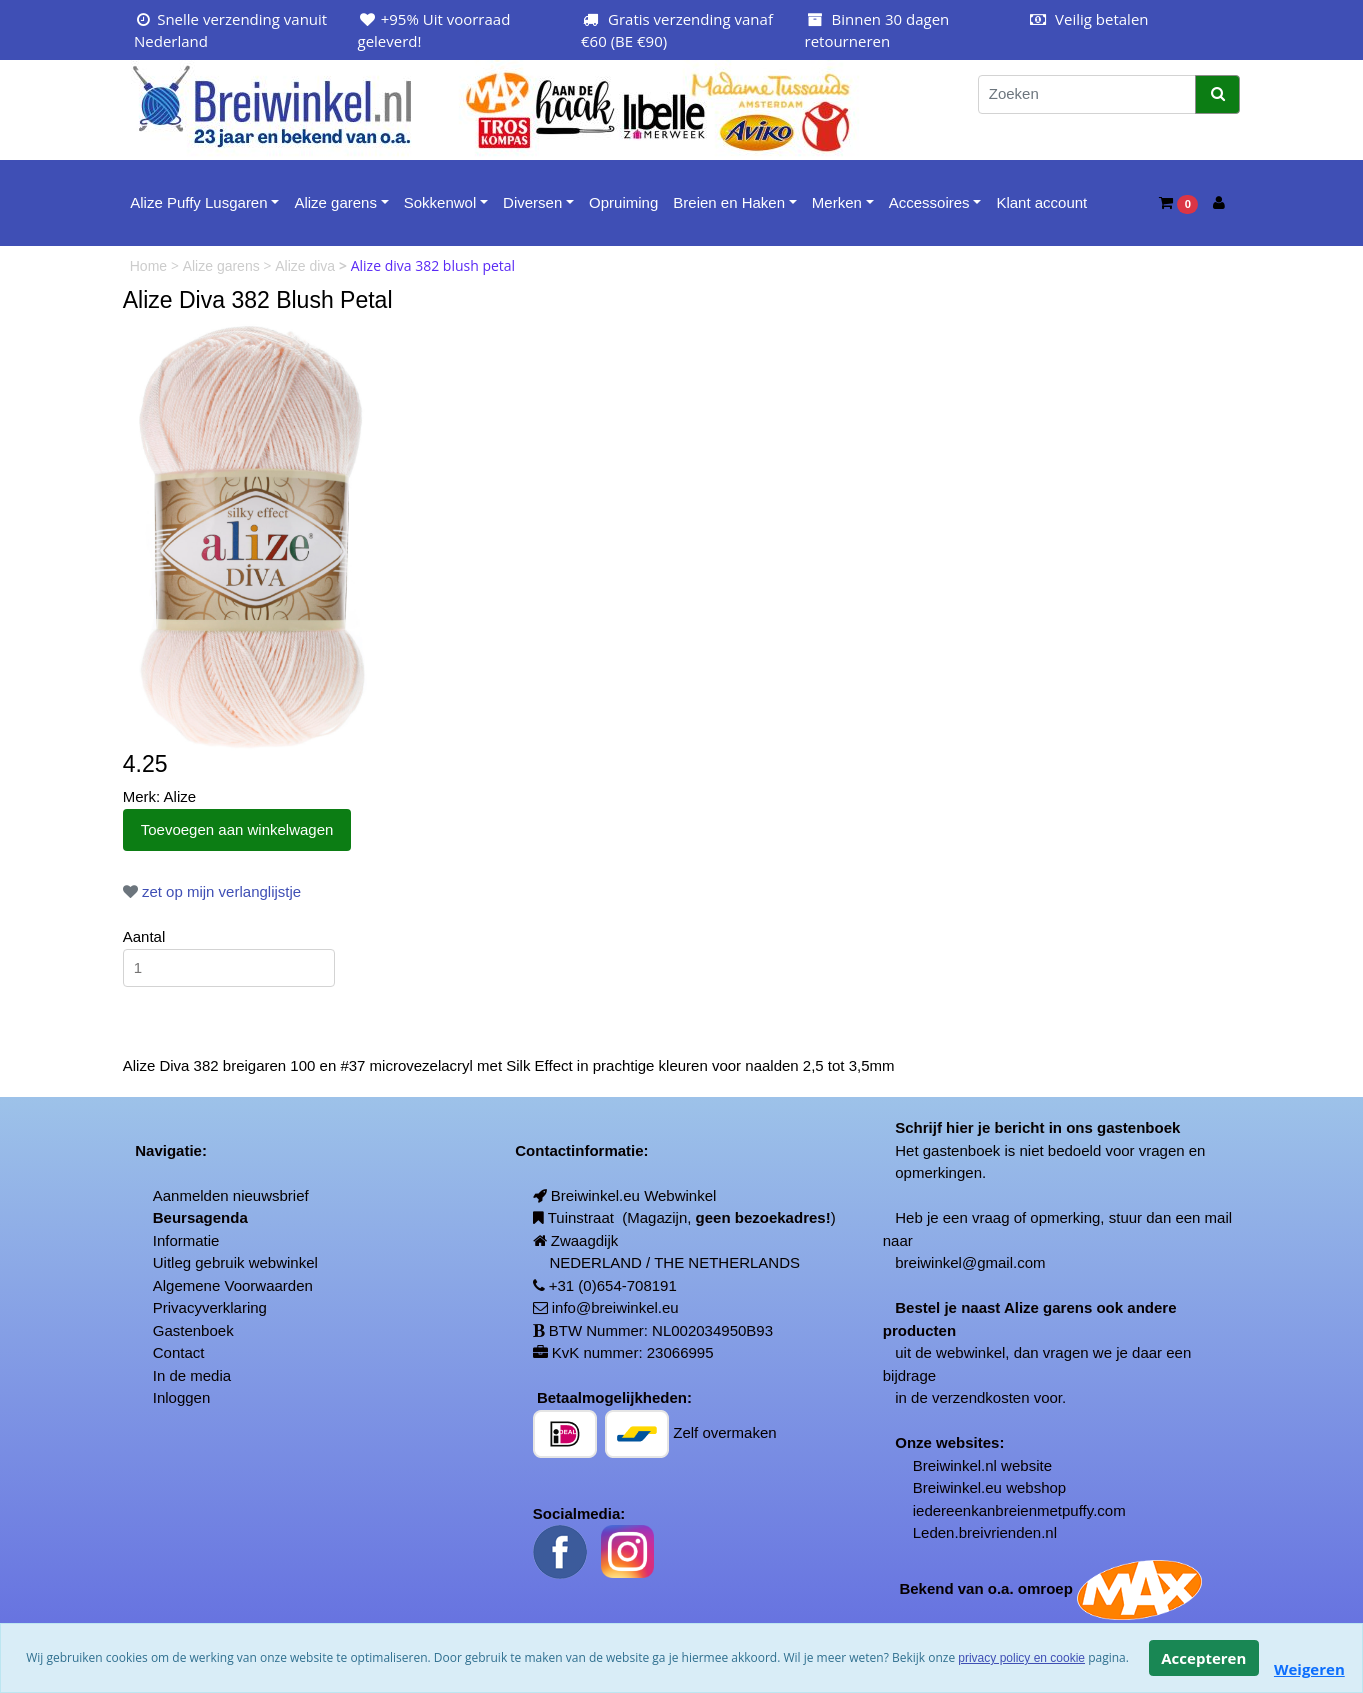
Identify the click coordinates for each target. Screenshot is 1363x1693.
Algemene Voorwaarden (233, 1285)
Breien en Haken (729, 202)
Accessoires (929, 202)
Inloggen (182, 1397)
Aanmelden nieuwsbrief (231, 1195)
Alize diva (307, 266)
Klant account (1041, 202)
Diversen (532, 202)
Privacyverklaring (210, 1307)
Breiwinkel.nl (955, 1465)
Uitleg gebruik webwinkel (235, 1262)
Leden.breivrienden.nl (985, 1532)
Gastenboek (193, 1330)
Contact (179, 1352)
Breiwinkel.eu (957, 1487)
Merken (837, 202)
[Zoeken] (1087, 94)
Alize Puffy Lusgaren (198, 202)
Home (150, 266)
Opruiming (623, 202)
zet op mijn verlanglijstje (212, 891)
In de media (192, 1375)
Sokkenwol (440, 202)
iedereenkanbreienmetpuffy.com (1019, 1510)
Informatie (186, 1240)
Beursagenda (200, 1217)
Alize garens (335, 202)
